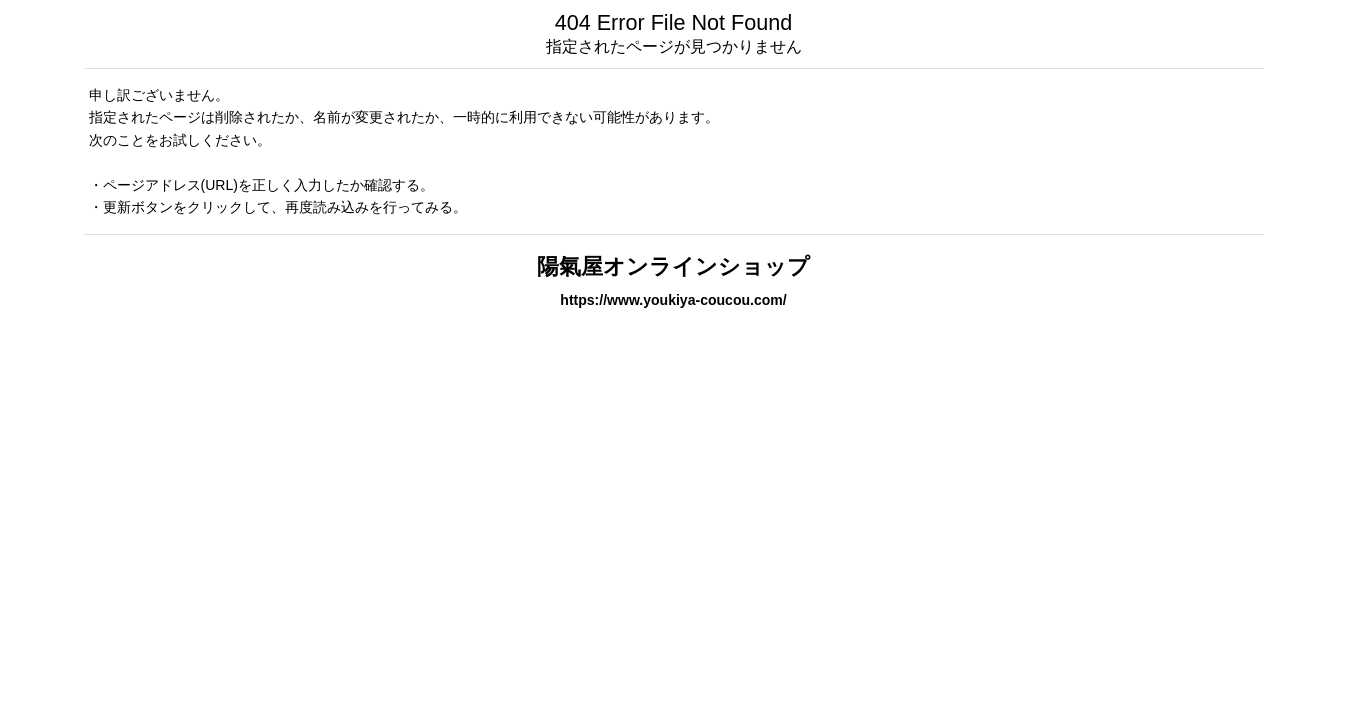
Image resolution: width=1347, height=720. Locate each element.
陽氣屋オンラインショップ (673, 266)
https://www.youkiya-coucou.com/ (673, 300)
